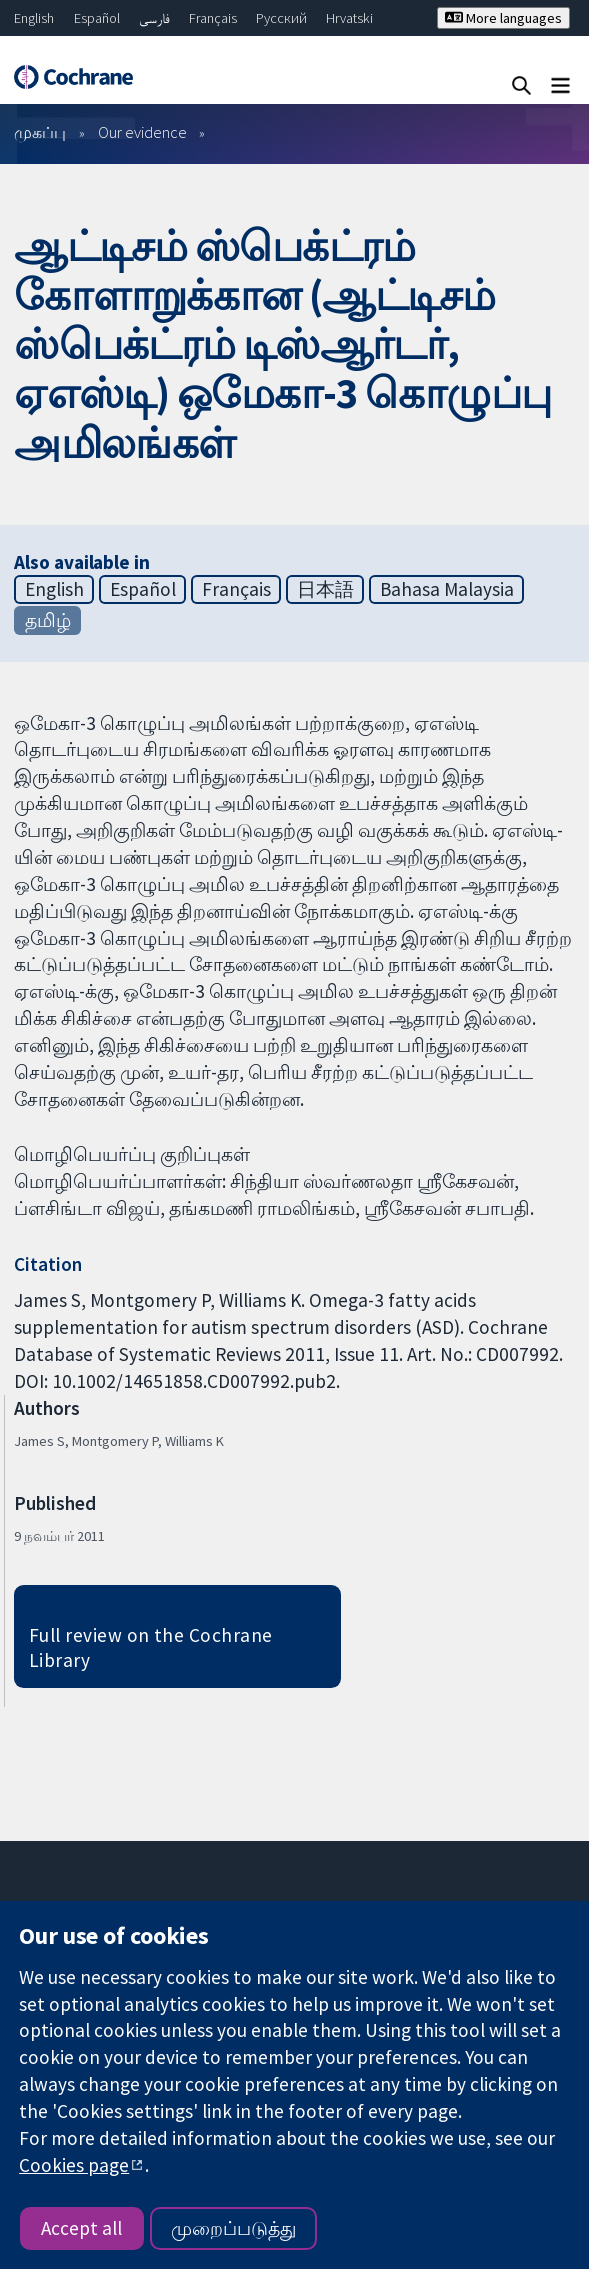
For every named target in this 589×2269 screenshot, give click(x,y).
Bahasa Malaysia (447, 589)
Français (213, 18)
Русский (281, 18)
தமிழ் (48, 620)
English (34, 18)
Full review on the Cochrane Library (151, 1647)
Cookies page (74, 2165)
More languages (503, 18)
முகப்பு (40, 132)
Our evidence (142, 132)
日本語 (325, 589)
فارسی (154, 18)
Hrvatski (349, 18)
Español (97, 18)
